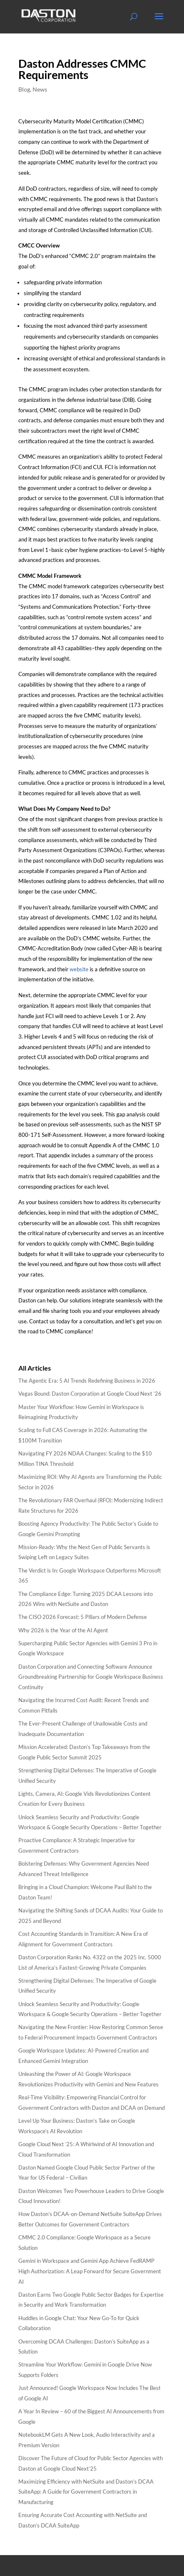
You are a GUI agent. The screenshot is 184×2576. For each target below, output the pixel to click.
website (79, 969)
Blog (24, 89)
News (40, 89)
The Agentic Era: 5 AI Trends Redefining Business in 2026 (86, 1380)
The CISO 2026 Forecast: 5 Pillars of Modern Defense (82, 1617)
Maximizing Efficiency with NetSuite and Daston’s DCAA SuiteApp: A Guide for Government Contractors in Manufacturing (86, 2491)
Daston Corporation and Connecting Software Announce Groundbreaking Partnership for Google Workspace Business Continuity (90, 1676)
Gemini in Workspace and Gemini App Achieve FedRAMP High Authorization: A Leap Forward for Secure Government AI (89, 2271)
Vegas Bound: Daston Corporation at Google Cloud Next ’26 (89, 1393)
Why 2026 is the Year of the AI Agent (63, 1630)
